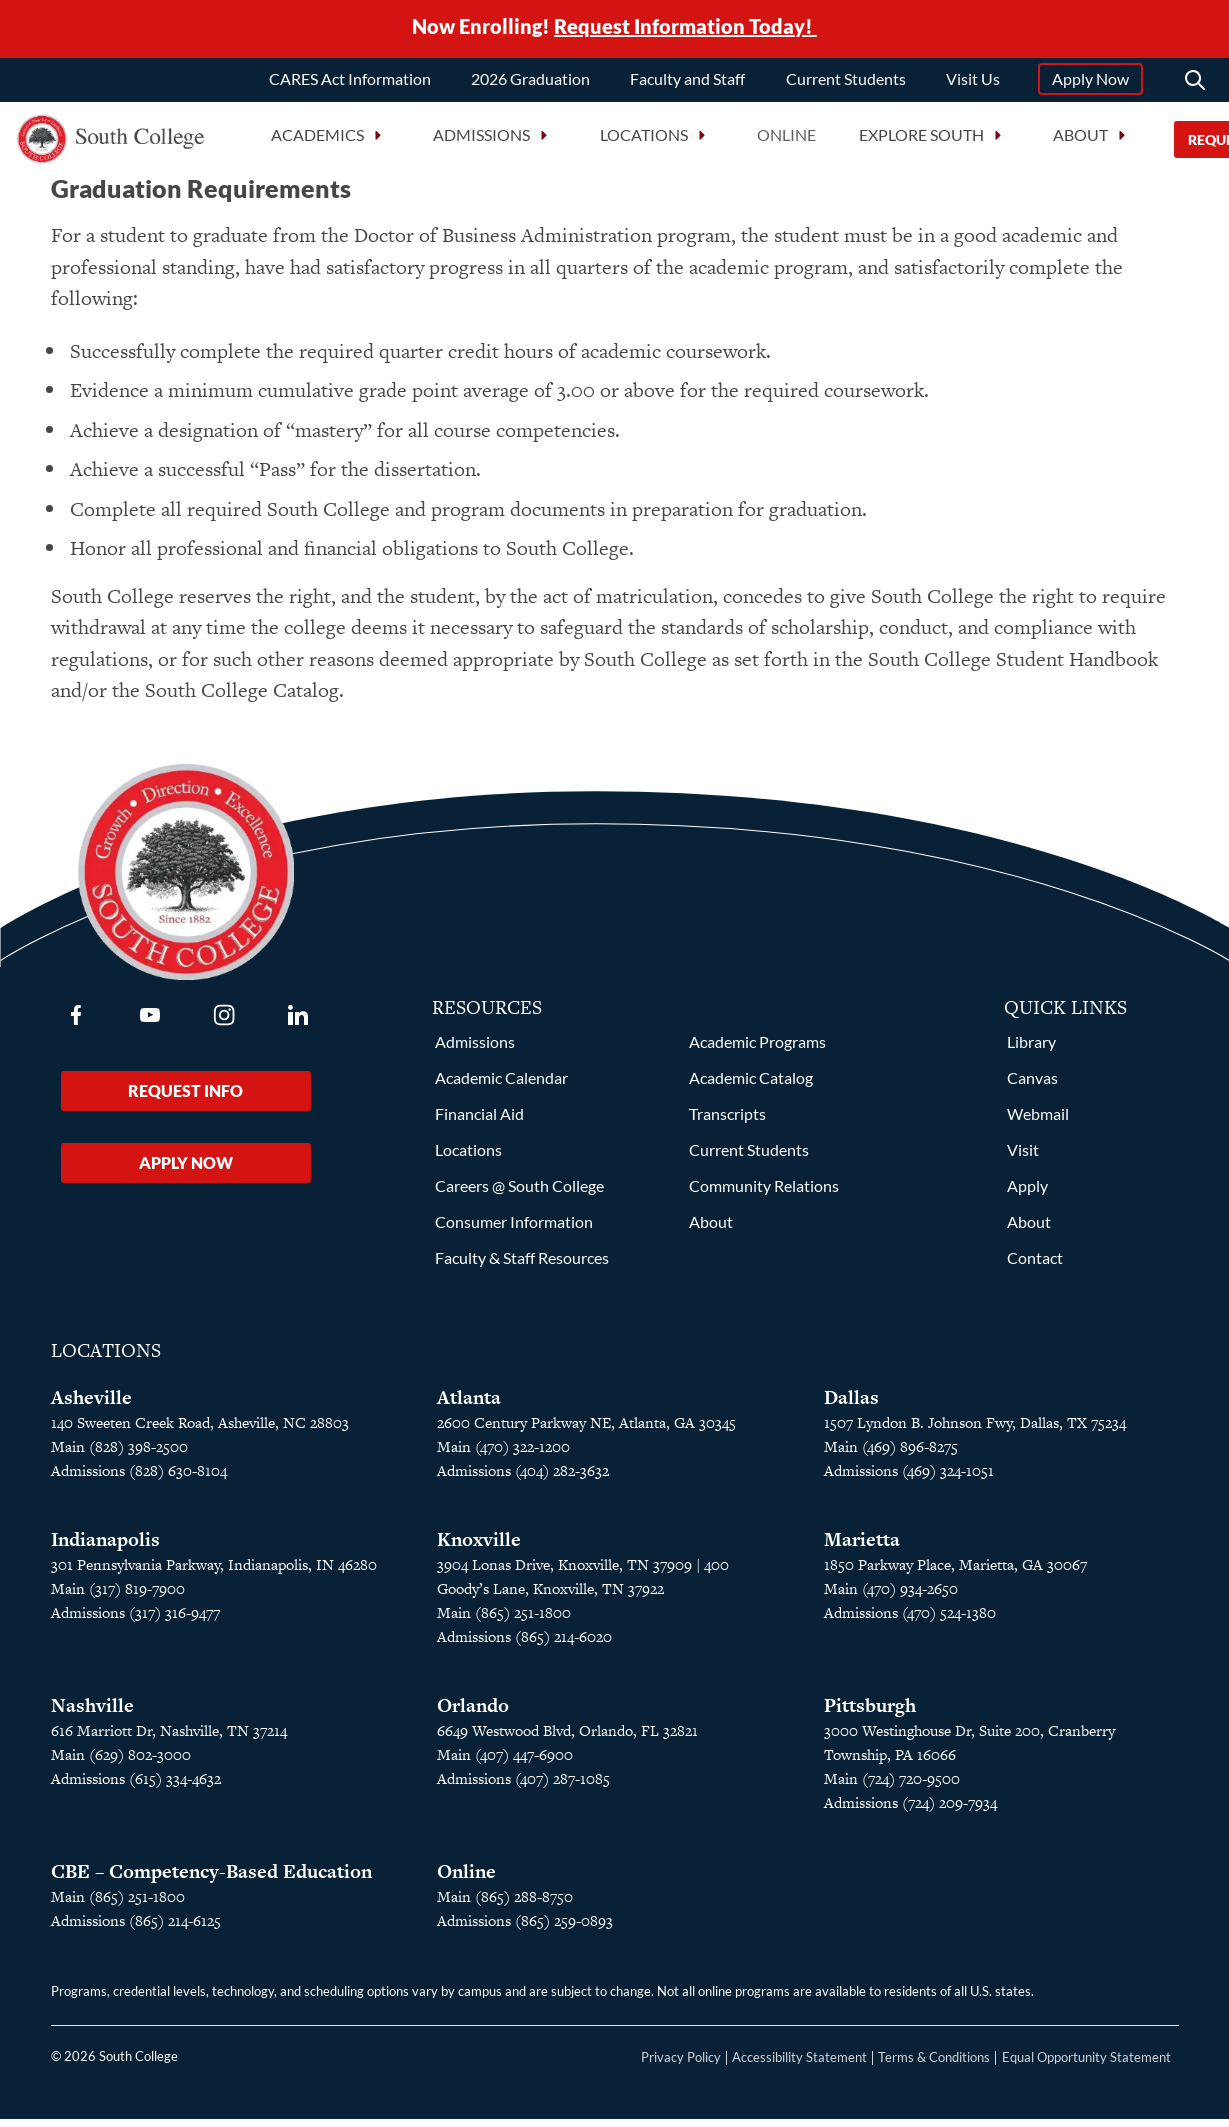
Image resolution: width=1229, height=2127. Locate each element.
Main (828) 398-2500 (119, 1454)
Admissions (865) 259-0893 (525, 1928)
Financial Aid (479, 1121)
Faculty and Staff (687, 82)
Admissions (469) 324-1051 (909, 1478)
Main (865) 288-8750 (505, 1904)
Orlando (473, 1713)
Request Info (185, 1098)
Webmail (1038, 1121)
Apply (1027, 1193)
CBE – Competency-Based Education (211, 1879)
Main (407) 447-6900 (505, 1762)
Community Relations (764, 1193)
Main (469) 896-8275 (891, 1454)
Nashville (92, 1713)
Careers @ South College (519, 1193)
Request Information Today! (685, 28)
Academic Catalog (751, 1085)
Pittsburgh (870, 1713)
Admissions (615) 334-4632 (136, 1786)
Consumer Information (514, 1229)
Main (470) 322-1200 (503, 1454)
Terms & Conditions (934, 2065)
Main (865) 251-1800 (504, 1620)
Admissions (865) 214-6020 (524, 1644)
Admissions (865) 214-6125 (136, 1928)
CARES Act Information (350, 82)
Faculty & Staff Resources (522, 1265)
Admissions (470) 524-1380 (910, 1620)
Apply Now (1090, 82)
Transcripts (727, 1121)
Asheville (91, 1405)
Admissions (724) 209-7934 (910, 1810)
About (711, 1229)
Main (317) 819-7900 (118, 1596)
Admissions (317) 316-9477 (135, 1620)
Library (1031, 1049)
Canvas (1032, 1085)
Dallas (851, 1405)
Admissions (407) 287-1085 (523, 1786)
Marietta (862, 1547)
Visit (1023, 1157)
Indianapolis (105, 1547)
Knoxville (479, 1547)
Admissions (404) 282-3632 (523, 1478)
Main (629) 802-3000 (121, 1762)
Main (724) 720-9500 (892, 1786)
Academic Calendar (501, 1085)
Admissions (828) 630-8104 (139, 1478)
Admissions (475, 1049)
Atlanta (469, 1405)
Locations (468, 1157)
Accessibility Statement (799, 2065)
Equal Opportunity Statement (1086, 2065)
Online (786, 139)
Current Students (846, 82)
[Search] (1195, 84)
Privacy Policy (681, 2065)
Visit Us (973, 82)
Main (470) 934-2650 (891, 1596)
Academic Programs (757, 1049)
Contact (1035, 1265)
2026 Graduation (530, 82)
